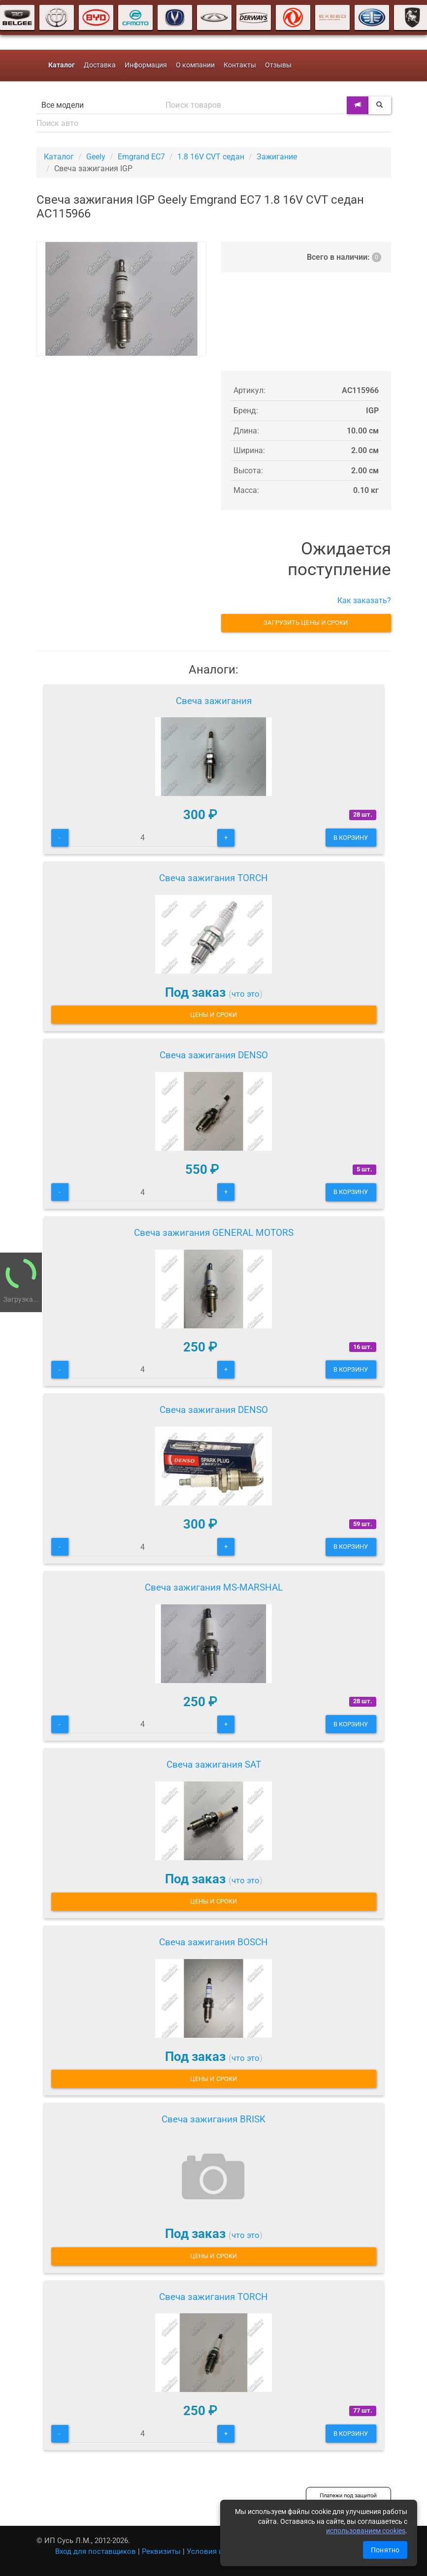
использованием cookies (365, 2531)
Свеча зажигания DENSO (214, 1055)
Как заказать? (364, 600)
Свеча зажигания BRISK (213, 2119)
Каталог (59, 156)
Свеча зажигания (214, 700)
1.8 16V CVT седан (210, 156)
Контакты (240, 65)
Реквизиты (161, 2551)
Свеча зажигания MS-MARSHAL (214, 1587)
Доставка (100, 65)
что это (245, 994)
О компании (195, 65)
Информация (146, 65)
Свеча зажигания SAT (213, 1764)
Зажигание (277, 156)
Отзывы (278, 65)
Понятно (385, 2550)
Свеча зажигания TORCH (213, 878)
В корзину (350, 837)
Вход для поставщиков (95, 2551)
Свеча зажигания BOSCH (213, 1942)
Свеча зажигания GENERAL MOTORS (214, 1232)
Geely (95, 156)
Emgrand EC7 (141, 156)
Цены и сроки (213, 1014)
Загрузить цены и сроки (305, 622)
